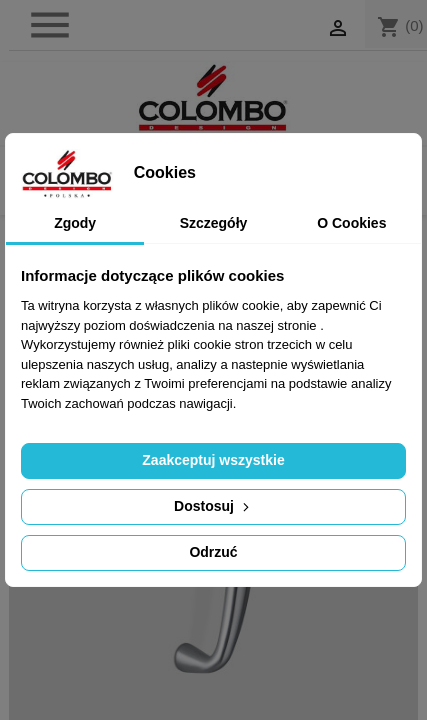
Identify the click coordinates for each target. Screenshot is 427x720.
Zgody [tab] (75, 223)
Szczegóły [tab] (214, 223)
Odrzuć (213, 552)
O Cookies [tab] (351, 223)
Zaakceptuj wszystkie (213, 460)
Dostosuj (213, 506)
